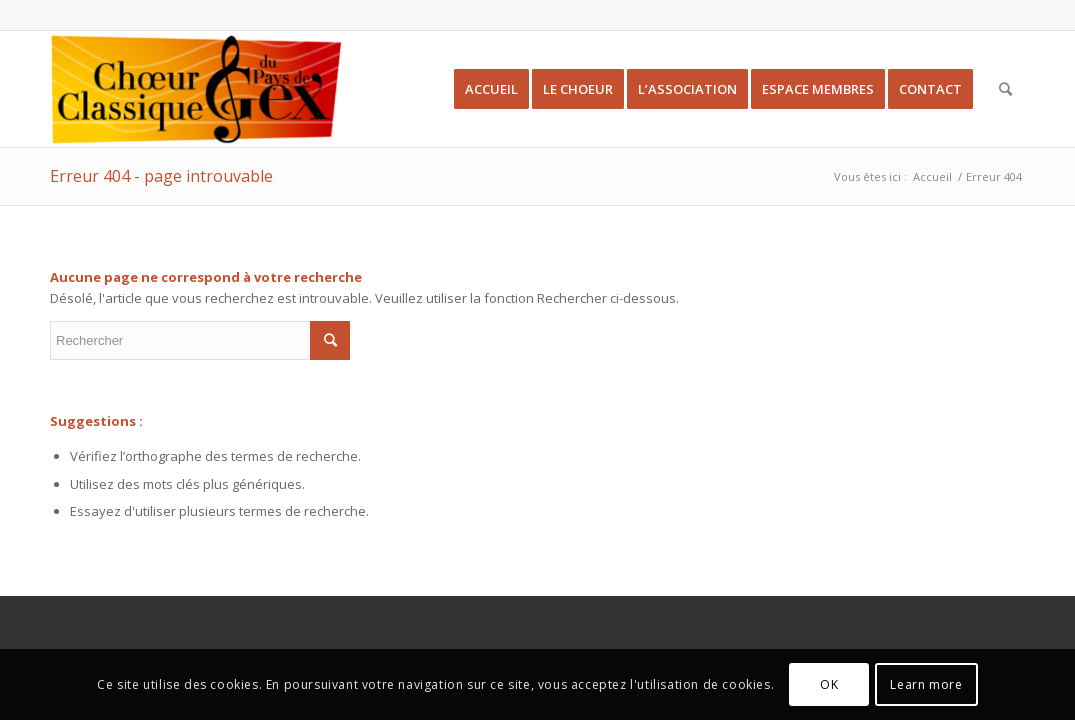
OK (829, 684)
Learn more (926, 684)
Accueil (932, 176)
